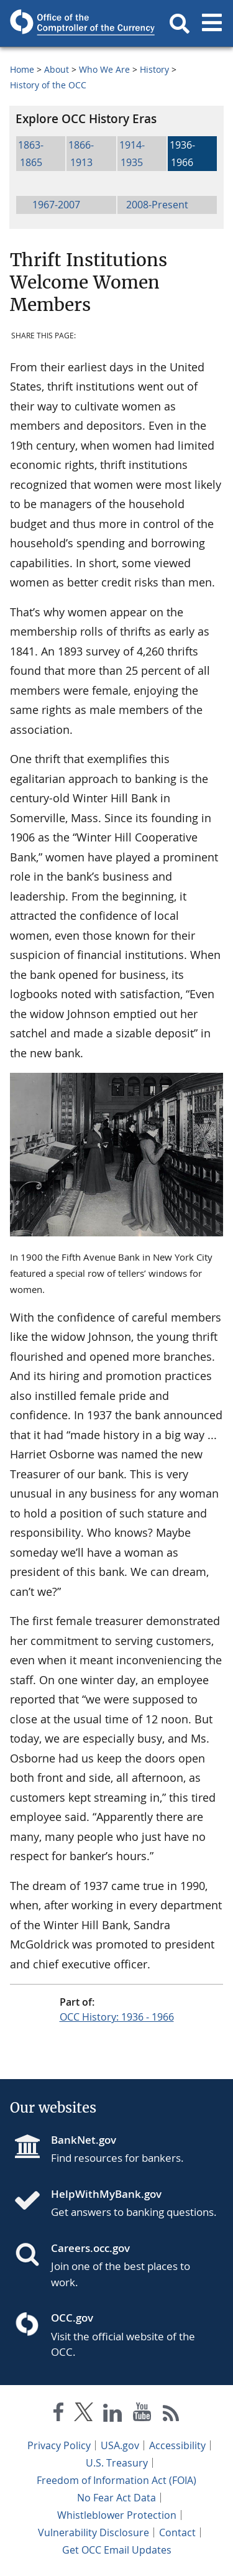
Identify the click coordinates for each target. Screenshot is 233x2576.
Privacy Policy (59, 2445)
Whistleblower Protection (116, 2515)
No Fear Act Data (116, 2497)
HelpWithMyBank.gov (106, 2194)
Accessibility (177, 2445)
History (154, 69)
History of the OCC (48, 85)
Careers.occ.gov (90, 2248)
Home (22, 69)
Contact (177, 2532)
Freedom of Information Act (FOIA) (116, 2480)
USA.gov (120, 2445)
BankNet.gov (83, 2140)
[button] (179, 24)
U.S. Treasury (117, 2463)
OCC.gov (72, 2317)
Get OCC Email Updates (116, 2550)
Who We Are (104, 69)
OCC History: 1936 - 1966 (117, 2017)
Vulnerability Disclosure (93, 2532)
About (56, 69)
